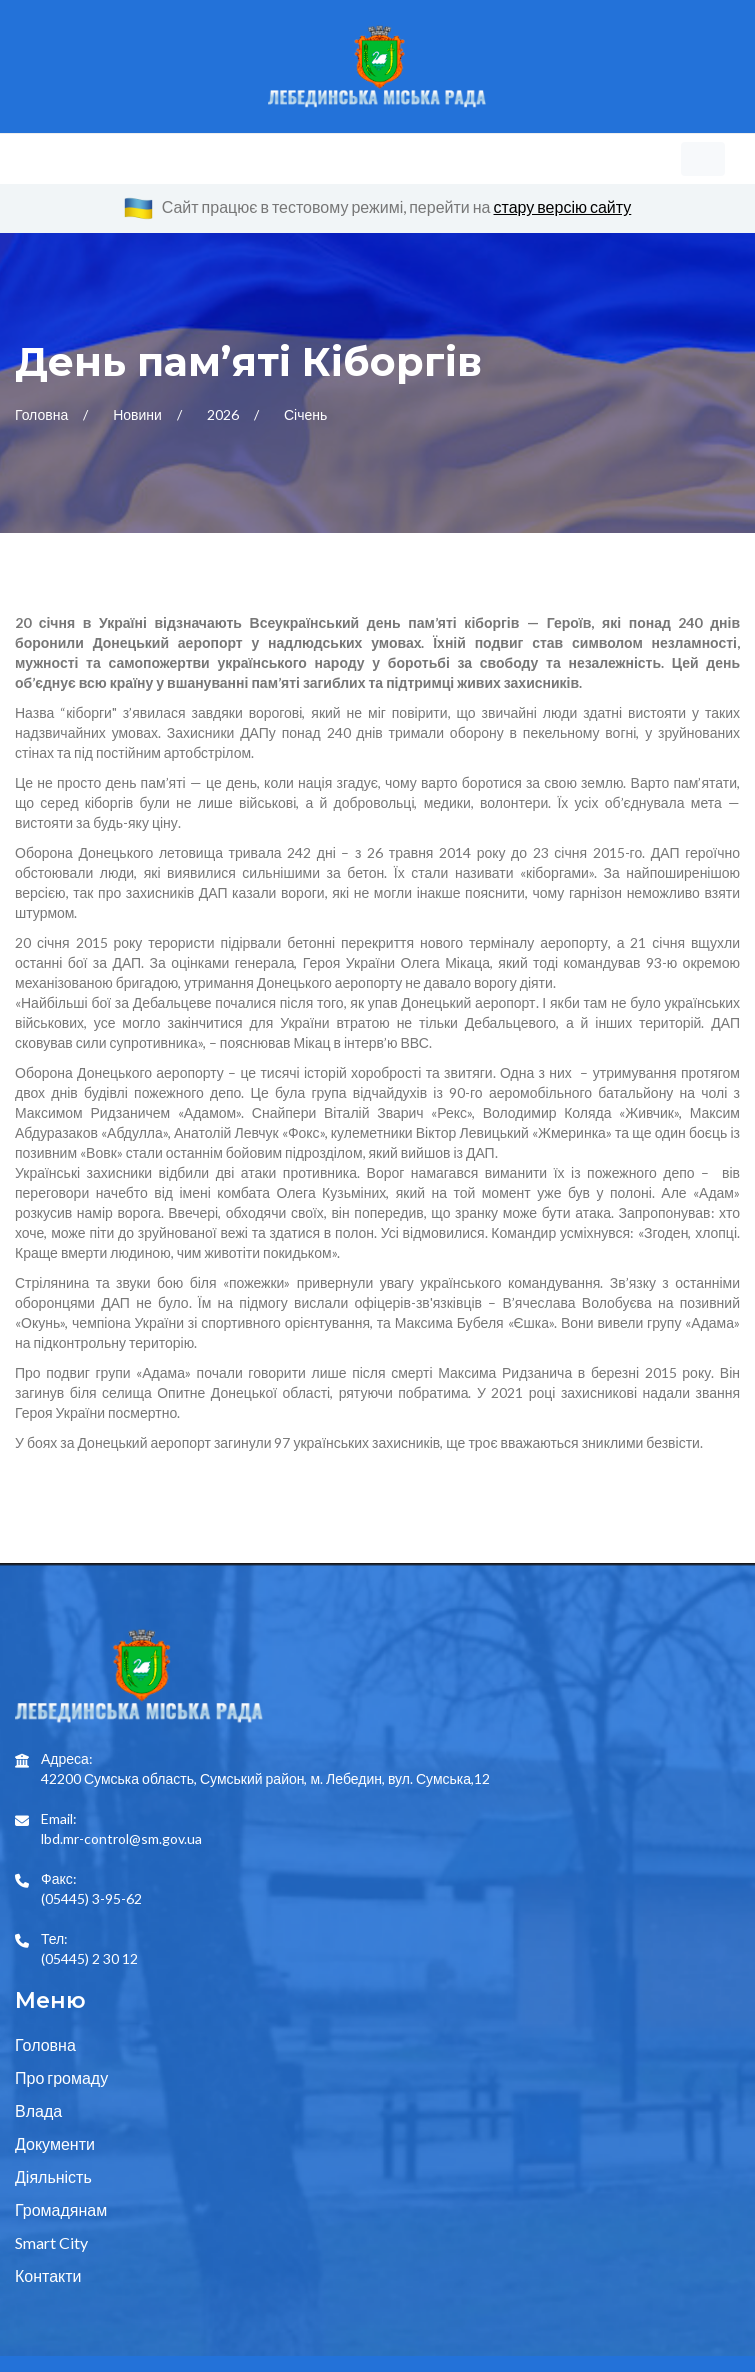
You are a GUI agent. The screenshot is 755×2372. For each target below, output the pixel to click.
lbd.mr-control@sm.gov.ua (121, 1709)
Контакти (48, 2156)
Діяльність (53, 2057)
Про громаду (61, 1958)
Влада (38, 1991)
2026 (224, 343)
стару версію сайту (563, 206)
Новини (139, 343)
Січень (305, 343)
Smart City (51, 2123)
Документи (55, 2024)
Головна (43, 343)
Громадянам (61, 2090)
